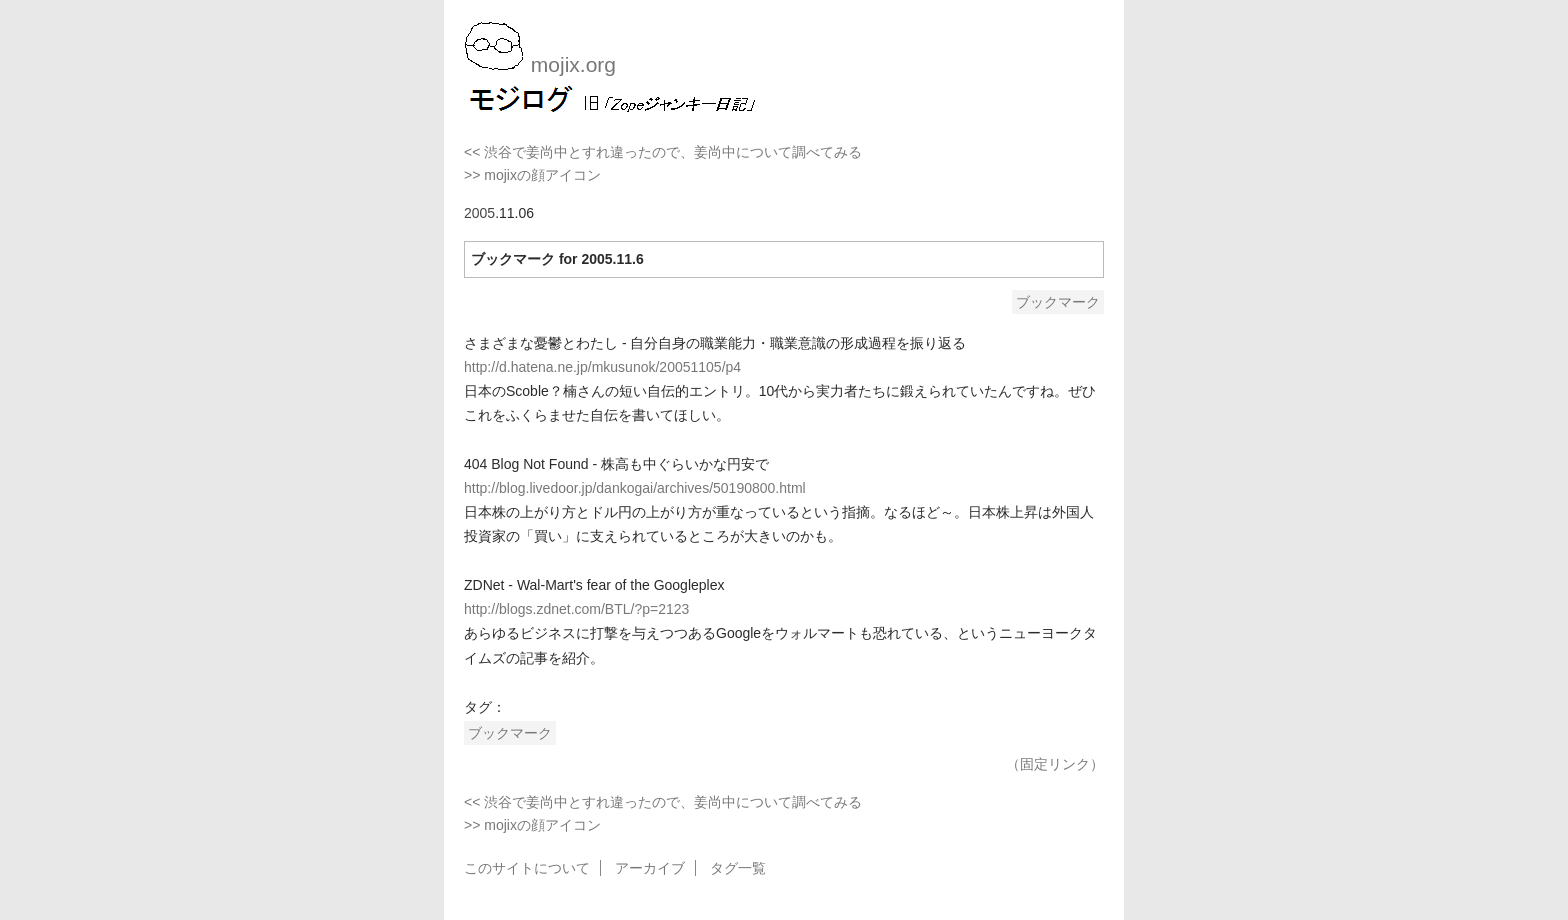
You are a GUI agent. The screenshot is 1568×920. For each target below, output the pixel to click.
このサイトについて (527, 868)
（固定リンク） (1055, 764)
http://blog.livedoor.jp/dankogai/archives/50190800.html (635, 488)
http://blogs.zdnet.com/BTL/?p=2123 (576, 609)
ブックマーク (1058, 302)
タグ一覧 (738, 868)
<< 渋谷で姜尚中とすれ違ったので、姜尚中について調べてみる (663, 152)
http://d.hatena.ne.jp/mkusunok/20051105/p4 (602, 367)
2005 (479, 213)
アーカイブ (650, 868)
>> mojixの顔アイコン (532, 175)
